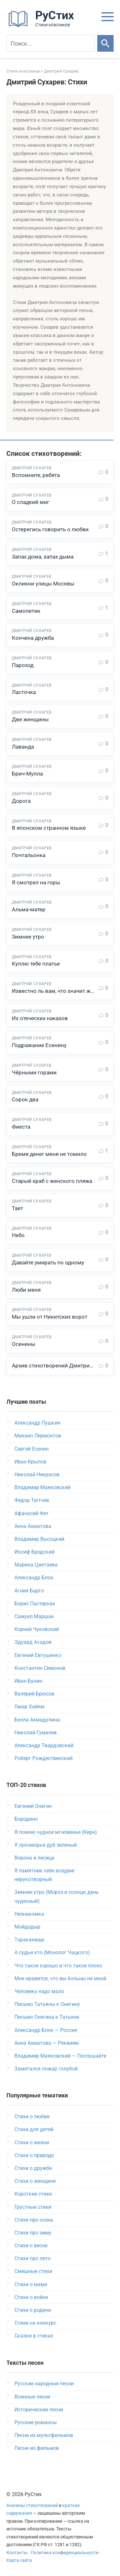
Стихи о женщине (35, 2181)
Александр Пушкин (37, 1423)
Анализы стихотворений (32, 2505)
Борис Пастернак (34, 1603)
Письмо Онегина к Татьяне (46, 2017)
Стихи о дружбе (33, 2168)
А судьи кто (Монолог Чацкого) (52, 1952)
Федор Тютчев (31, 1500)
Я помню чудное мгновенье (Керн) (55, 1832)
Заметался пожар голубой (46, 2069)
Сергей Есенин (31, 1449)
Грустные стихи (32, 2207)
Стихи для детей (33, 2129)
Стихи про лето (32, 2258)
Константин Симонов (39, 1668)
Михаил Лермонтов (37, 1436)
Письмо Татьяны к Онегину (47, 2004)
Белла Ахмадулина (37, 1720)
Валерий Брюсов (34, 1694)
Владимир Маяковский (42, 1487)
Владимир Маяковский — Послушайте (60, 2056)
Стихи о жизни (31, 2142)
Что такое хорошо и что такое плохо (58, 1966)
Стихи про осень (33, 2220)
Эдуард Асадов (33, 1642)
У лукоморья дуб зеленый (45, 1845)
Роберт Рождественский (43, 1758)
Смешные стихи (33, 2271)
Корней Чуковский (36, 1629)
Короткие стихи (33, 2194)
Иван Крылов (30, 1462)
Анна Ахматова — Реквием (46, 2043)
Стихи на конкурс (35, 2323)
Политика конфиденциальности (64, 2552)
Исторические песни (38, 2410)
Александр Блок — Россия (45, 2030)
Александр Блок (33, 1577)
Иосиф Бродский (34, 1552)
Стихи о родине (32, 2310)
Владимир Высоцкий (39, 1539)
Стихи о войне (31, 2297)
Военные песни (32, 2397)
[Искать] (105, 43)
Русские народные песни (44, 2384)
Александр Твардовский (43, 1745)
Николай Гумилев (35, 1733)
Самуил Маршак (34, 1616)
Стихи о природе (34, 2155)
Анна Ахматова (32, 1526)
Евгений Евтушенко (37, 1655)
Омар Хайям (29, 1707)
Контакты (17, 2552)
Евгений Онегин (33, 1806)
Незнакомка (29, 1914)
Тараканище (29, 1940)
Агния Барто (29, 1591)
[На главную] (43, 26)
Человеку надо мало (39, 1991)
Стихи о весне (30, 2245)
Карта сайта (19, 2560)
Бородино (26, 1819)
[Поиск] (50, 43)
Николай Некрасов (37, 1474)
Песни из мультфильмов (43, 2435)
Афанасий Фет (31, 1513)
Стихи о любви (32, 2116)
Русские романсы (35, 2422)
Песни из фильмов (36, 2448)
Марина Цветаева (36, 1565)
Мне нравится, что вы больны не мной (60, 1978)
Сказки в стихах (33, 2336)
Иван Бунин (28, 1681)
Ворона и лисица (34, 1858)
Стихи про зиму (33, 2233)
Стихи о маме (30, 2284)
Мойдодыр (27, 1927)
